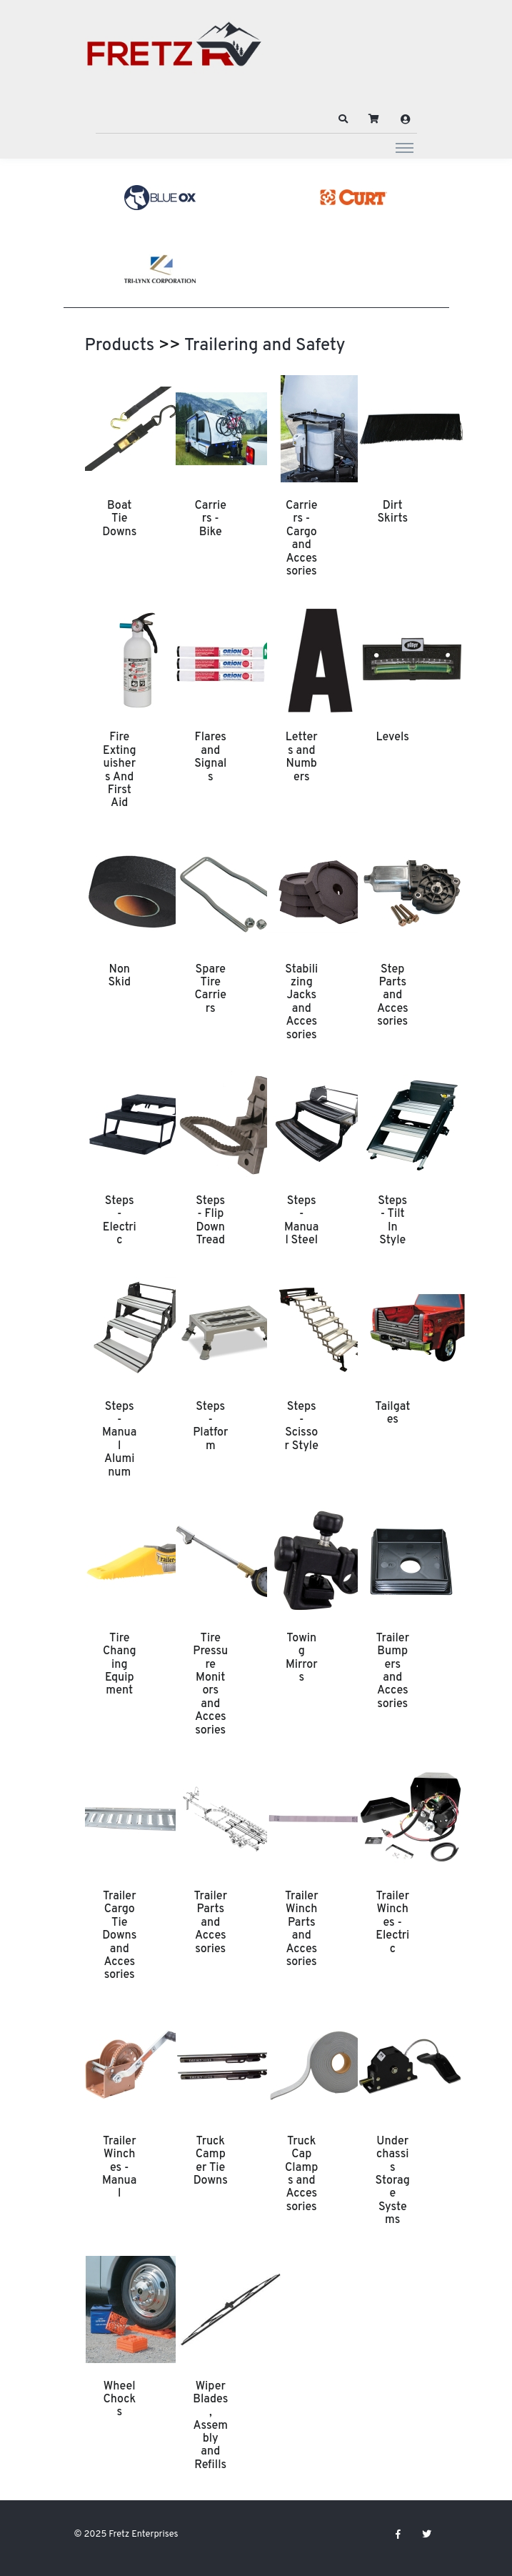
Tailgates (392, 1413)
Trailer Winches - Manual (119, 2168)
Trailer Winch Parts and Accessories (301, 1929)
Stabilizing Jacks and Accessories (301, 1003)
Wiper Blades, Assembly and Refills (210, 2425)
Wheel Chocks (119, 2399)
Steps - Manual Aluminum (119, 1440)
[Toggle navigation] (404, 147)
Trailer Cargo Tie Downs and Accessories (119, 1935)
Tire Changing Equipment (119, 1665)
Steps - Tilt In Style (392, 1221)
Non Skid (119, 976)
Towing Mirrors (302, 1658)
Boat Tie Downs (119, 519)
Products (120, 346)
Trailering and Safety (265, 346)
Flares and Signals (210, 757)
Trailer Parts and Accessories (210, 1922)
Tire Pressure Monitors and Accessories (210, 1684)
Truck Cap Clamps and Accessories (301, 2174)
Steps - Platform (210, 1426)
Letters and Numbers (302, 757)
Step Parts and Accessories (392, 996)
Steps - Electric (119, 1221)
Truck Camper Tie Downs (211, 2161)
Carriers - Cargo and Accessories (302, 539)
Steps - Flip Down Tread (210, 1221)
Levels (392, 737)
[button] (342, 119)
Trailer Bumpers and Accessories (392, 1671)
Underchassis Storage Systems (393, 2180)
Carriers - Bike (210, 519)
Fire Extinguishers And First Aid (119, 770)
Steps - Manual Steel (301, 1221)
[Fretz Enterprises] (174, 51)
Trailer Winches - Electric (392, 1922)
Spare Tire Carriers (210, 989)
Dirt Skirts (392, 512)
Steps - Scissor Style (301, 1426)
